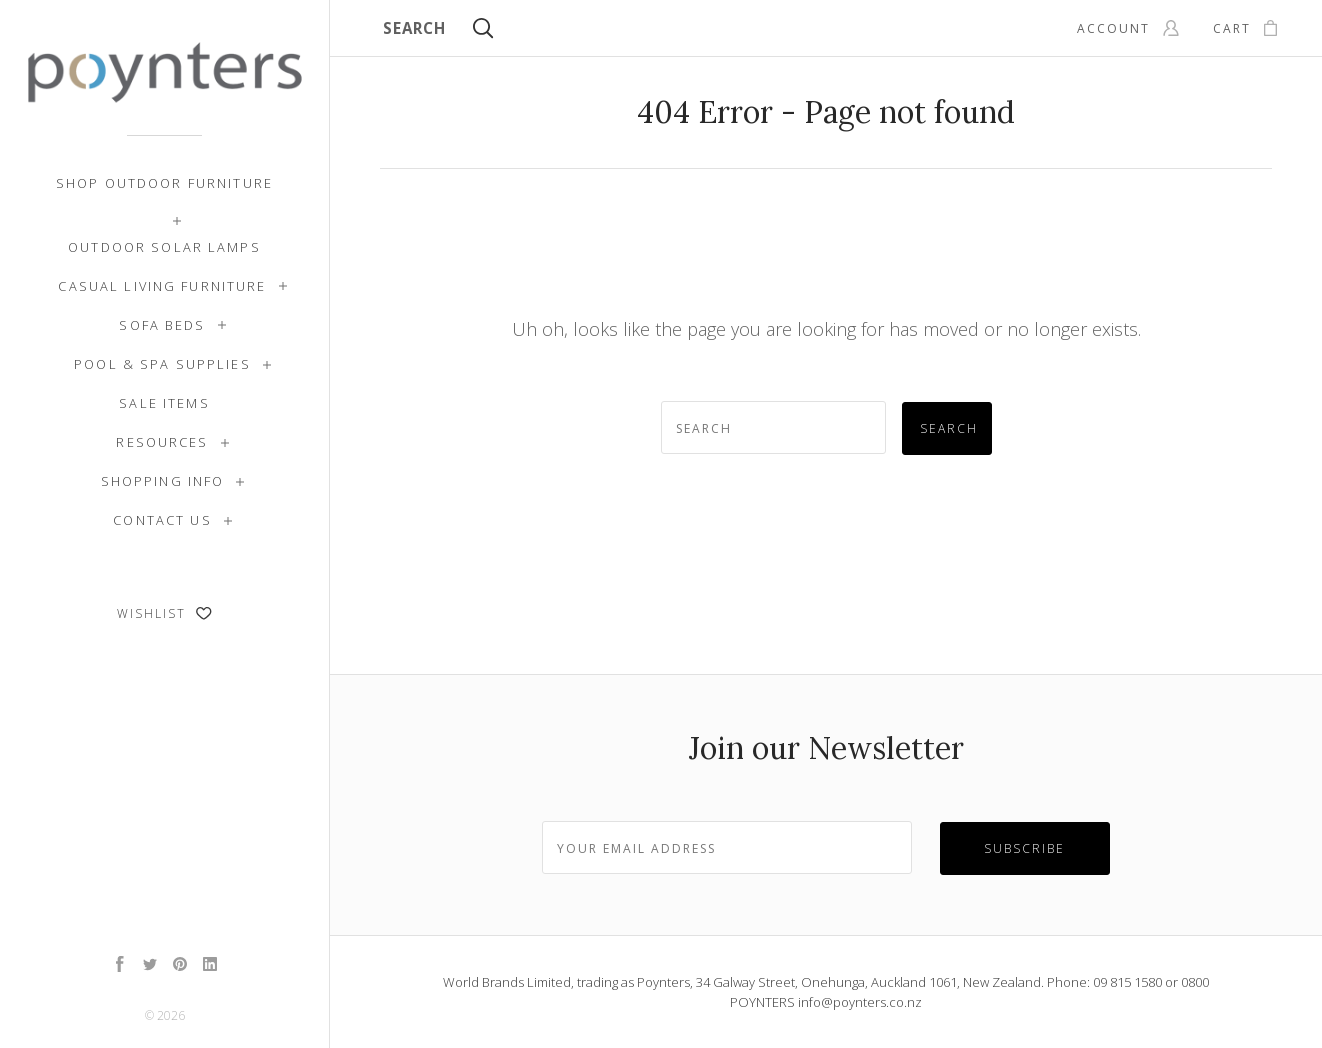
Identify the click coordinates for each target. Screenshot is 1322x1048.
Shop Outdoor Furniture (164, 183)
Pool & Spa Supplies (162, 364)
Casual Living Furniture (162, 286)
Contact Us (162, 520)
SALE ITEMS (164, 403)
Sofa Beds (162, 325)
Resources (162, 442)
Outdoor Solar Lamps (164, 247)
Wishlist (164, 613)
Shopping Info (163, 481)
